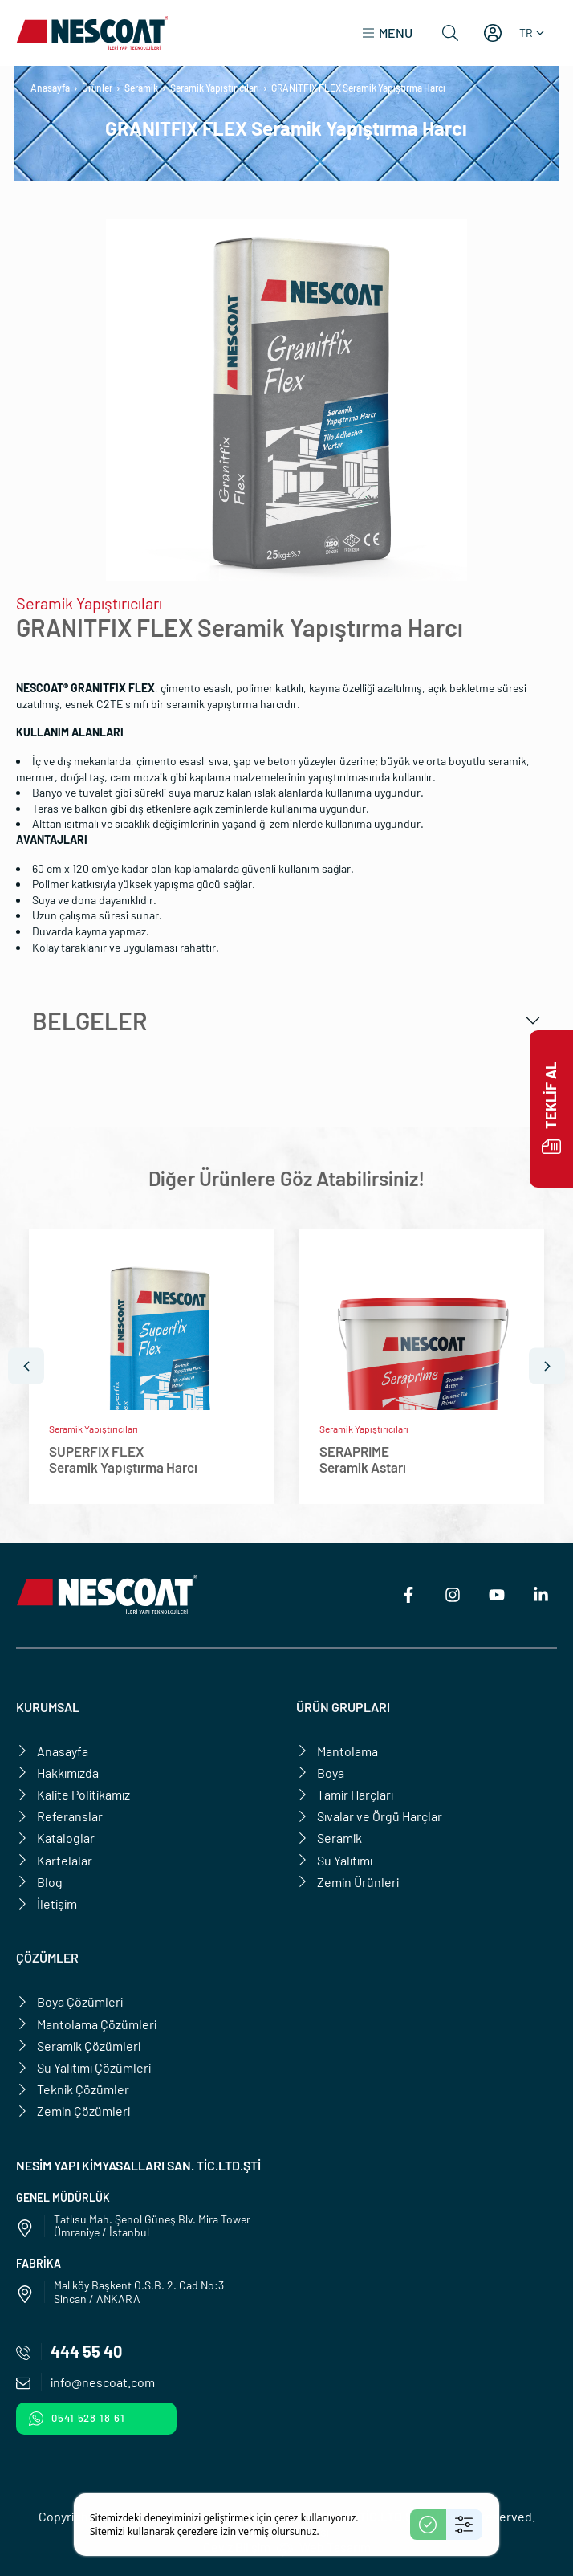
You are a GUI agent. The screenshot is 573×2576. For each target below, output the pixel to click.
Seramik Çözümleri (78, 2045)
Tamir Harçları (344, 1794)
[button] (387, 32)
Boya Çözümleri (69, 2001)
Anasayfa (50, 87)
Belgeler (89, 1020)
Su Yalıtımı (334, 1860)
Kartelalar (54, 1860)
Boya (320, 1772)
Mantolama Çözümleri (86, 2024)
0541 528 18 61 (77, 2418)
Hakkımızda (57, 1772)
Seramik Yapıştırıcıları (214, 87)
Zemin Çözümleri (73, 2110)
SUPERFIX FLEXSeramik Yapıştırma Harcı (123, 1459)
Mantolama (337, 1751)
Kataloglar (55, 1837)
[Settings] (464, 2524)
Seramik (141, 87)
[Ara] (450, 33)
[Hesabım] (493, 33)
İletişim (46, 1903)
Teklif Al (551, 1109)
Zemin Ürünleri (347, 1881)
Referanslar (59, 1816)
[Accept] (428, 2524)
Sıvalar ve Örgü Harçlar (369, 1816)
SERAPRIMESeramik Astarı (362, 1459)
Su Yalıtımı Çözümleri (83, 2067)
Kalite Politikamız (73, 1794)
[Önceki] (26, 1366)
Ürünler (97, 87)
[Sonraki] (547, 1366)
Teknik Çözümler (72, 2089)
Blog (39, 1881)
